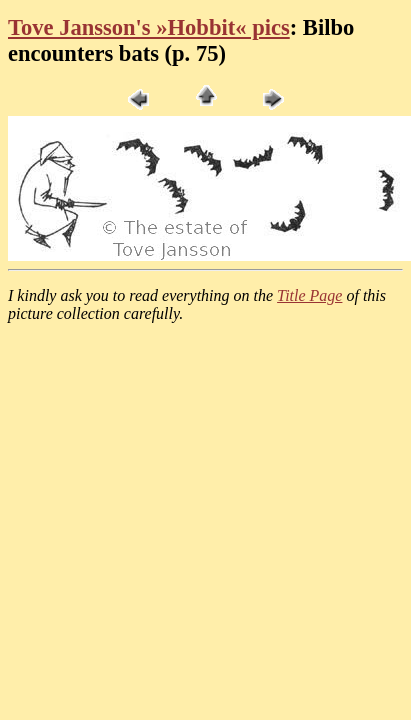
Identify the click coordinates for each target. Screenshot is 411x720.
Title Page (309, 295)
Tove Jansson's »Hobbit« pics (149, 27)
